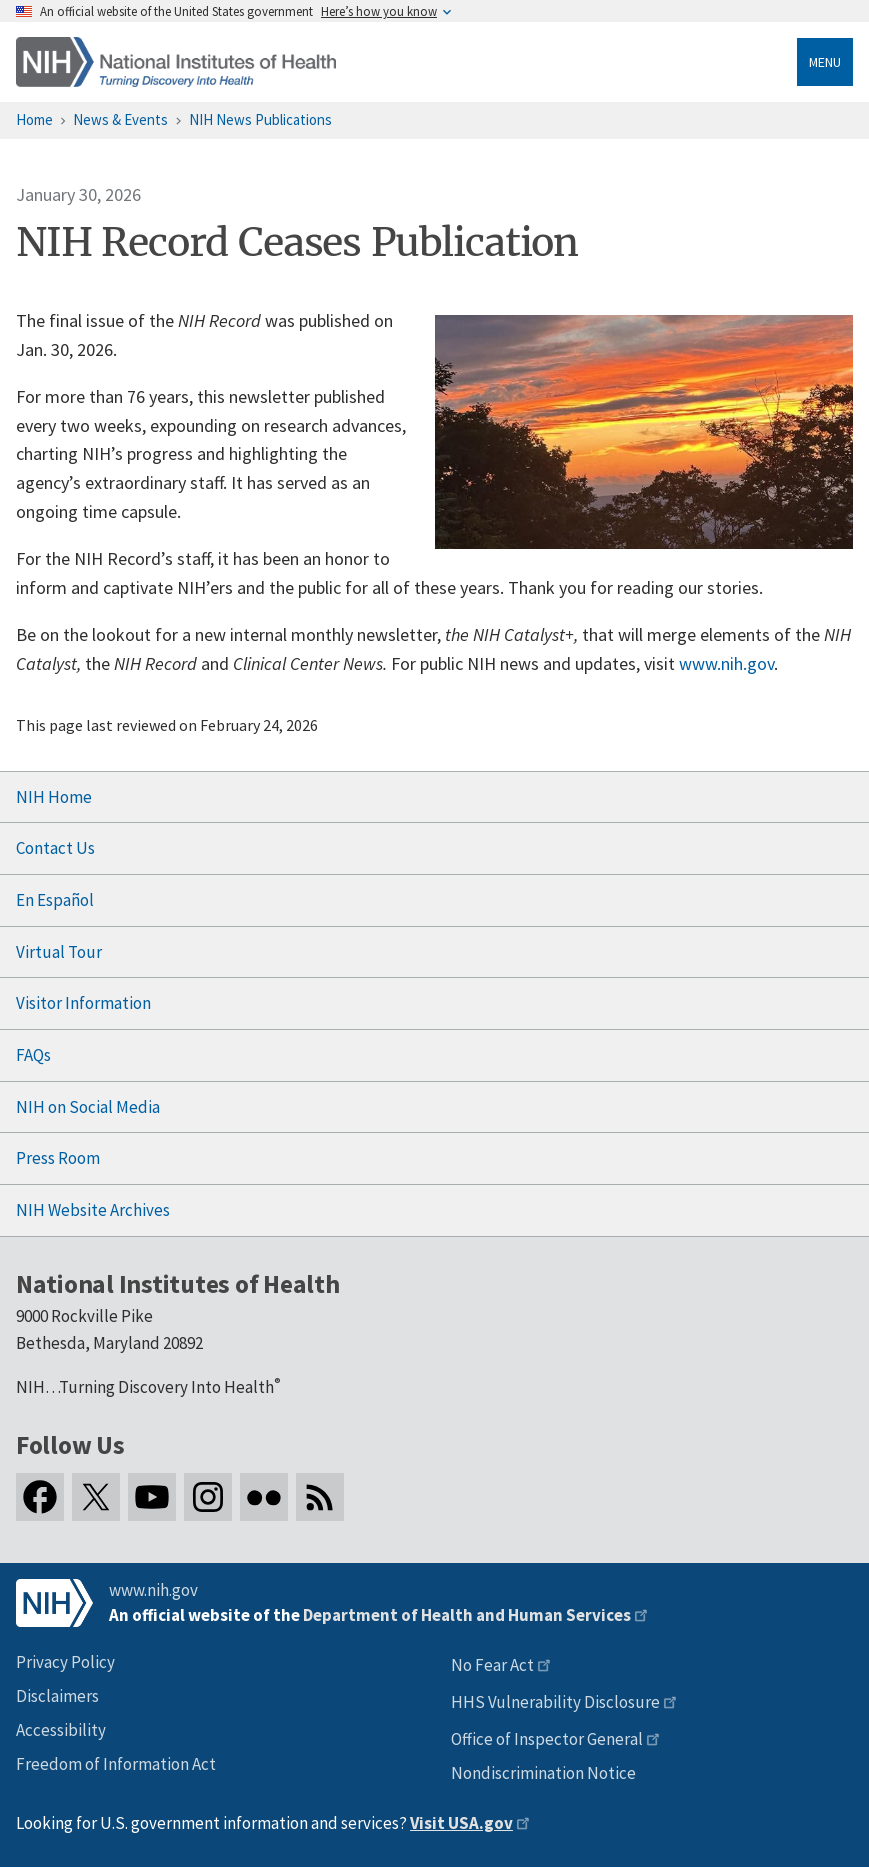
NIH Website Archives (93, 1210)
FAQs (33, 1055)
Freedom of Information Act (116, 1764)
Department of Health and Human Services (467, 1615)
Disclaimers (57, 1696)
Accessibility (61, 1730)
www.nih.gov (726, 663)
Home (34, 119)
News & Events (120, 119)
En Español (55, 900)
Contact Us (55, 848)
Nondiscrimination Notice (543, 1773)
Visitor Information (83, 1003)
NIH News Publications (260, 119)
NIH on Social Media (88, 1107)
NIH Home (54, 797)
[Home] (176, 62)
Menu (825, 62)
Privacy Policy (65, 1662)
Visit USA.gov (461, 1823)
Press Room (58, 1158)
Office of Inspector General (547, 1739)
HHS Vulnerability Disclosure (555, 1702)
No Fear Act (492, 1665)
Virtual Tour (59, 952)
